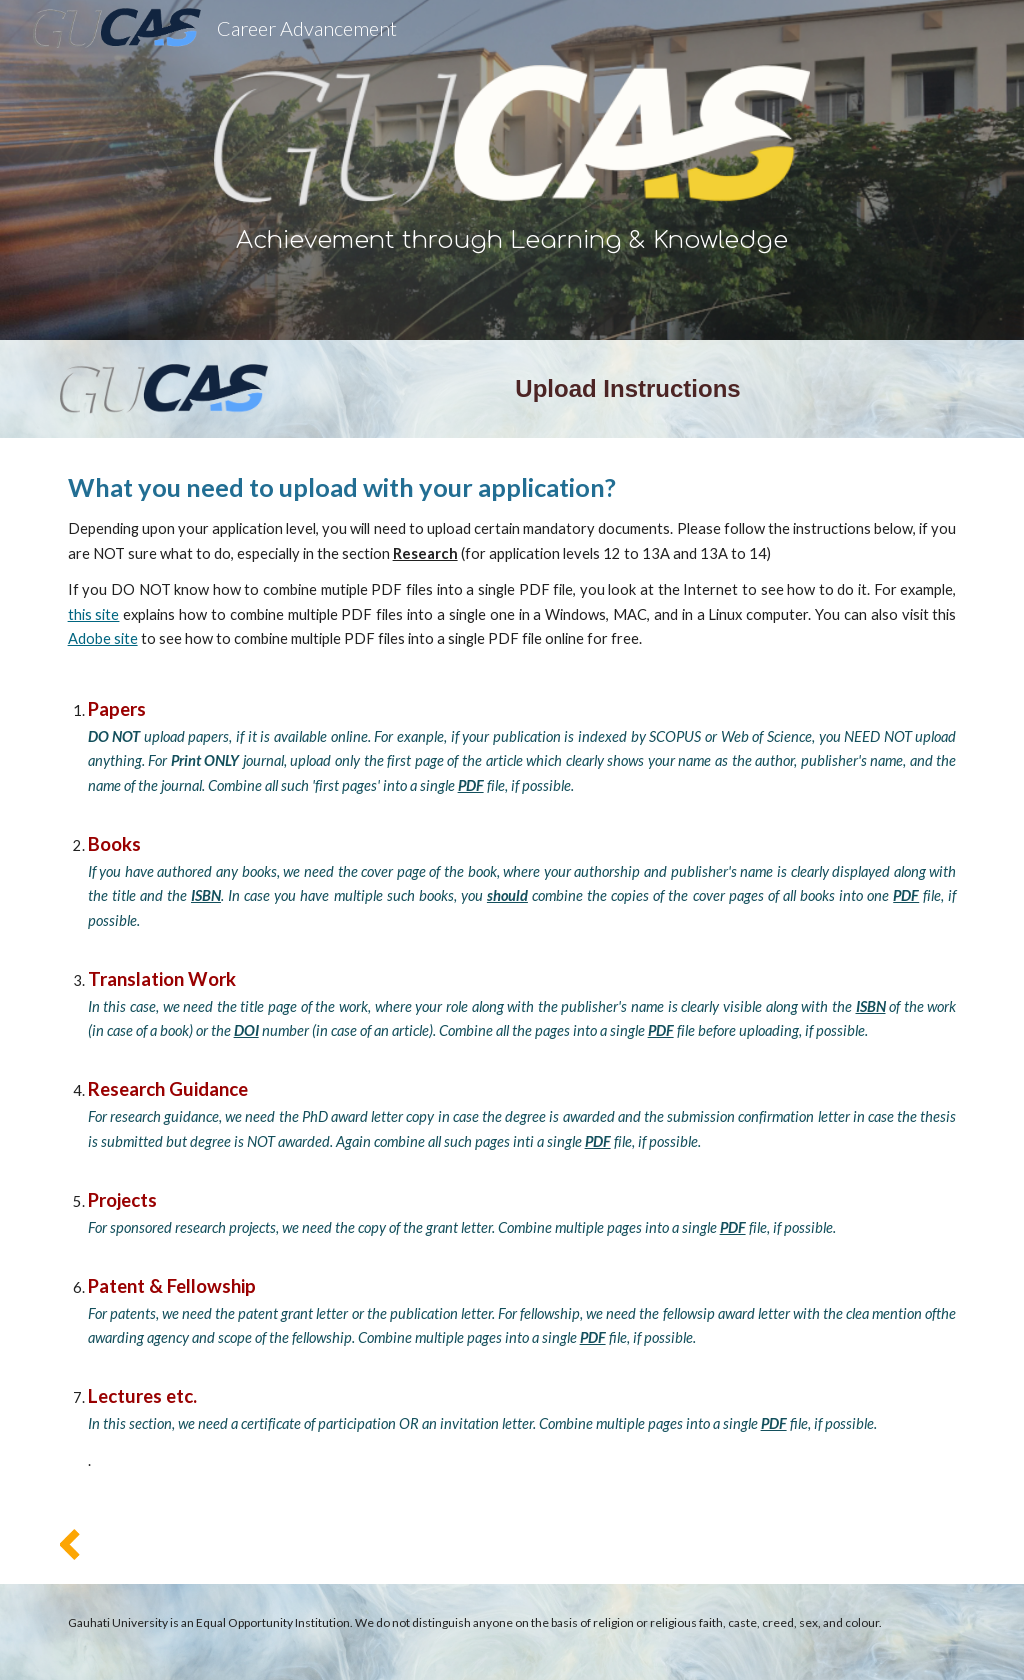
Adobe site (103, 638)
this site (94, 614)
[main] (511, 241)
